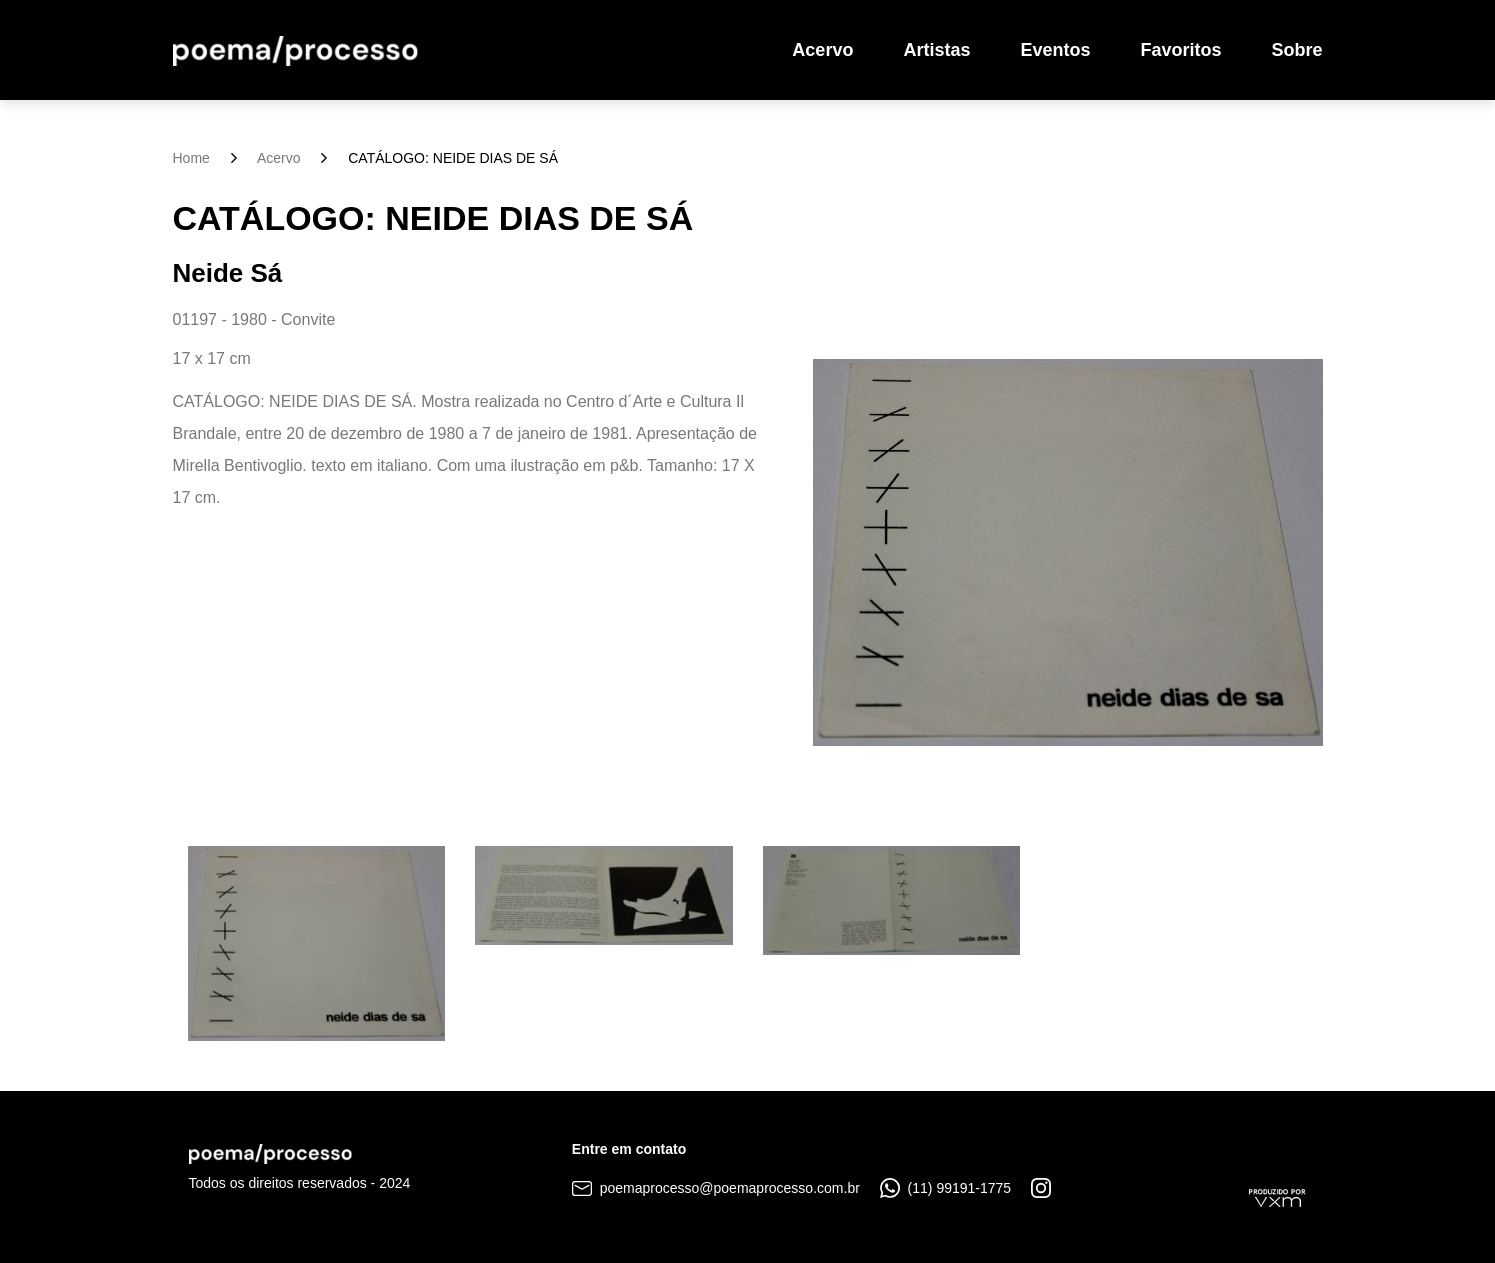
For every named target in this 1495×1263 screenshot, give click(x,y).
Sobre (1296, 50)
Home (191, 158)
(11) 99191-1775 (945, 1188)
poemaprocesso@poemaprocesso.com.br (716, 1188)
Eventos (1055, 50)
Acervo (822, 50)
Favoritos (1180, 50)
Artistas (936, 50)
